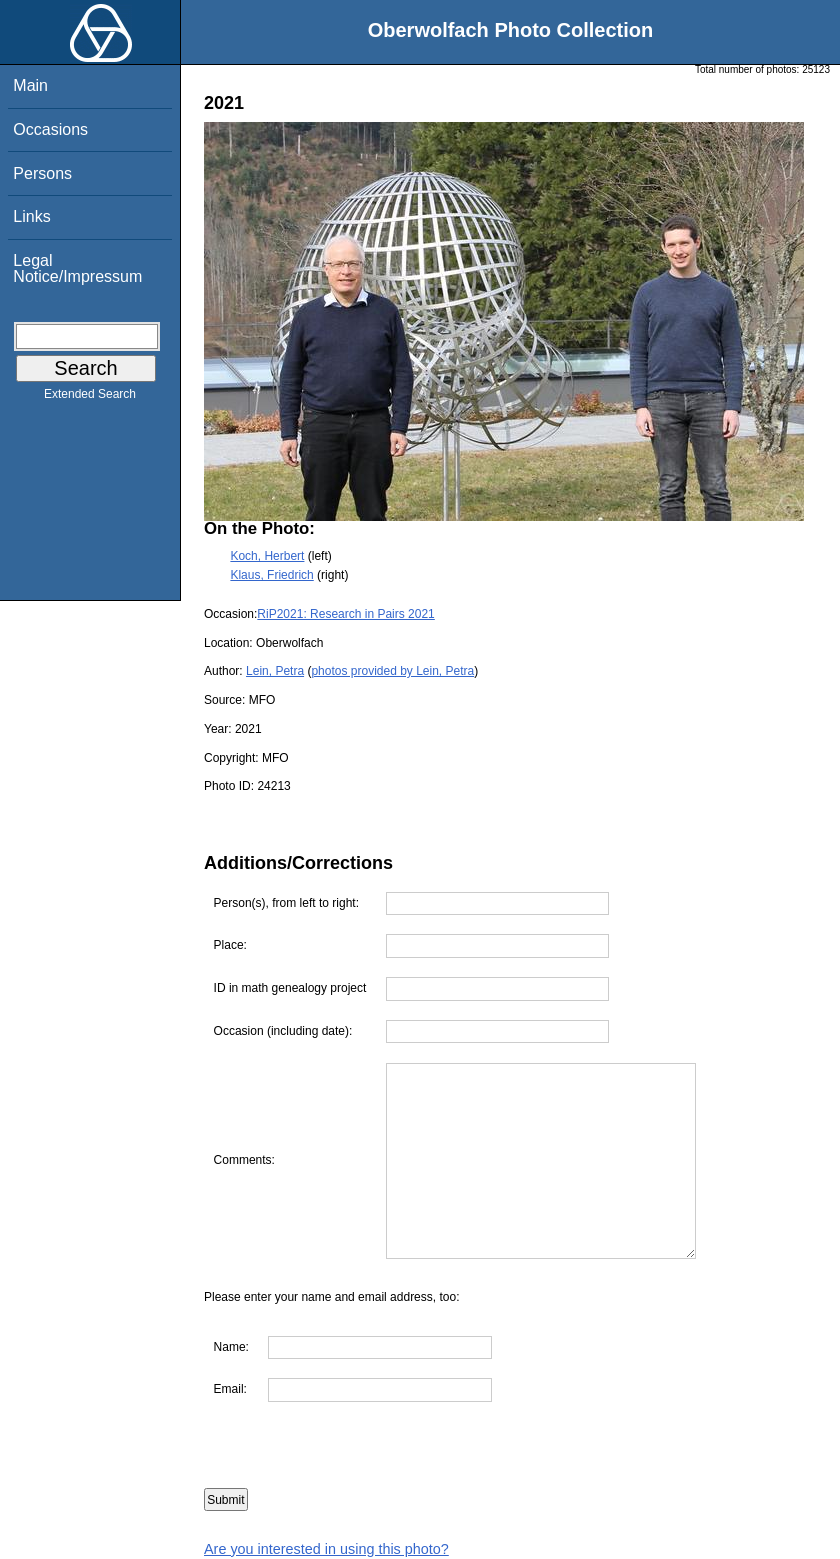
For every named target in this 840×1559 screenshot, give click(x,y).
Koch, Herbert (267, 556)
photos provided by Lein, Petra (392, 671)
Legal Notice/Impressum (77, 268)
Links (31, 216)
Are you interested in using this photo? (326, 1549)
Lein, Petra (275, 671)
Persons (42, 173)
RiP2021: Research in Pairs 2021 (345, 614)
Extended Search (90, 398)
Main (30, 85)
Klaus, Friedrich (271, 575)
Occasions (50, 129)
